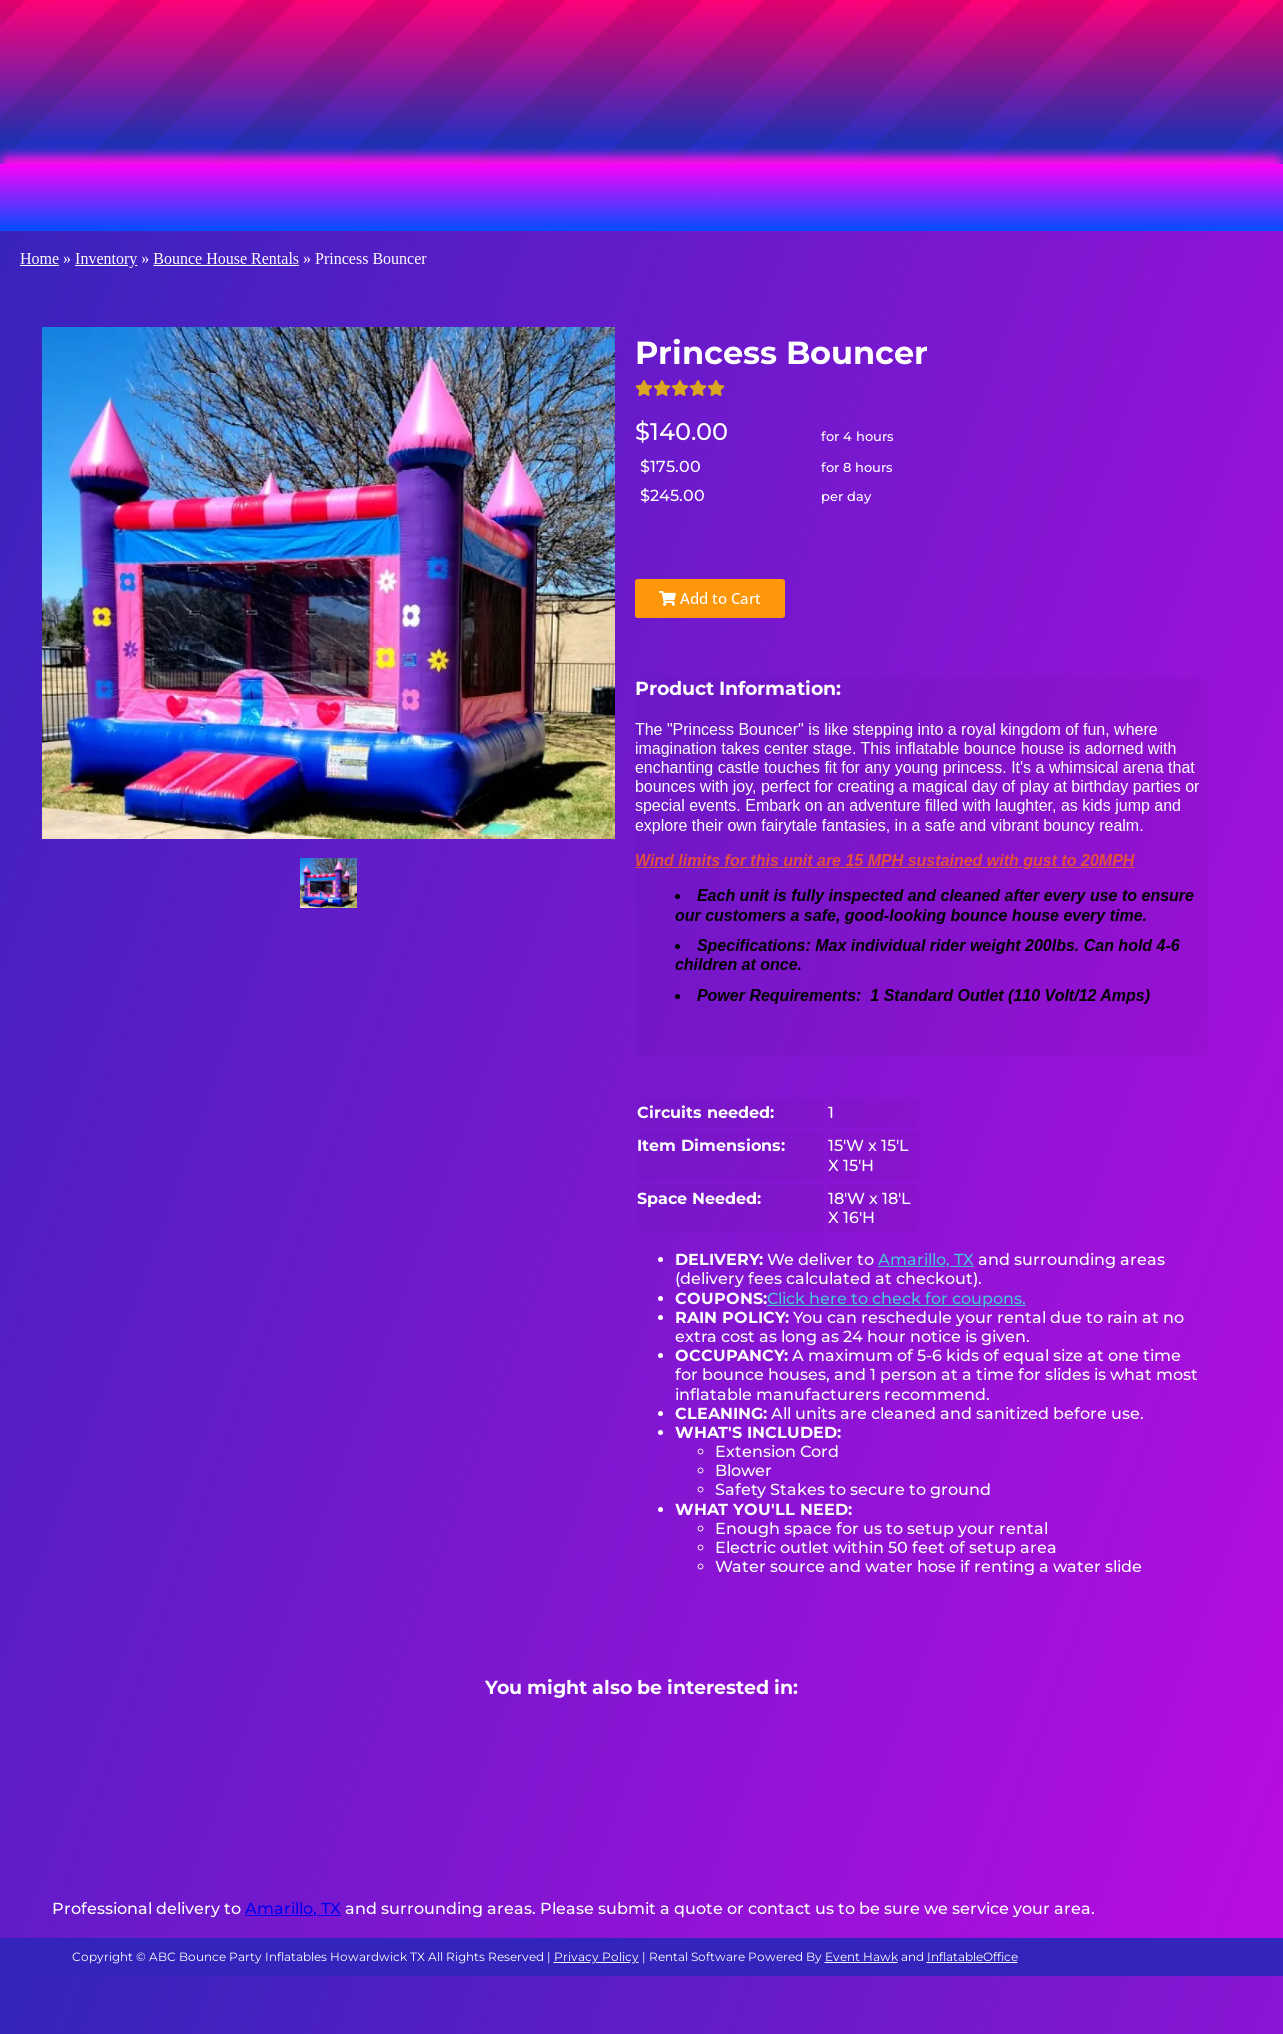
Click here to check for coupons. (896, 1298)
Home (39, 258)
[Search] (432, 109)
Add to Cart (710, 598)
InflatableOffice (972, 1956)
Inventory (106, 258)
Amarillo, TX (926, 1259)
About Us (1123, 197)
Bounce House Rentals (206, 197)
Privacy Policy (596, 1956)
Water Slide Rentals (940, 197)
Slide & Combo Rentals (708, 197)
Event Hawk (861, 1956)
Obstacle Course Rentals (455, 197)
